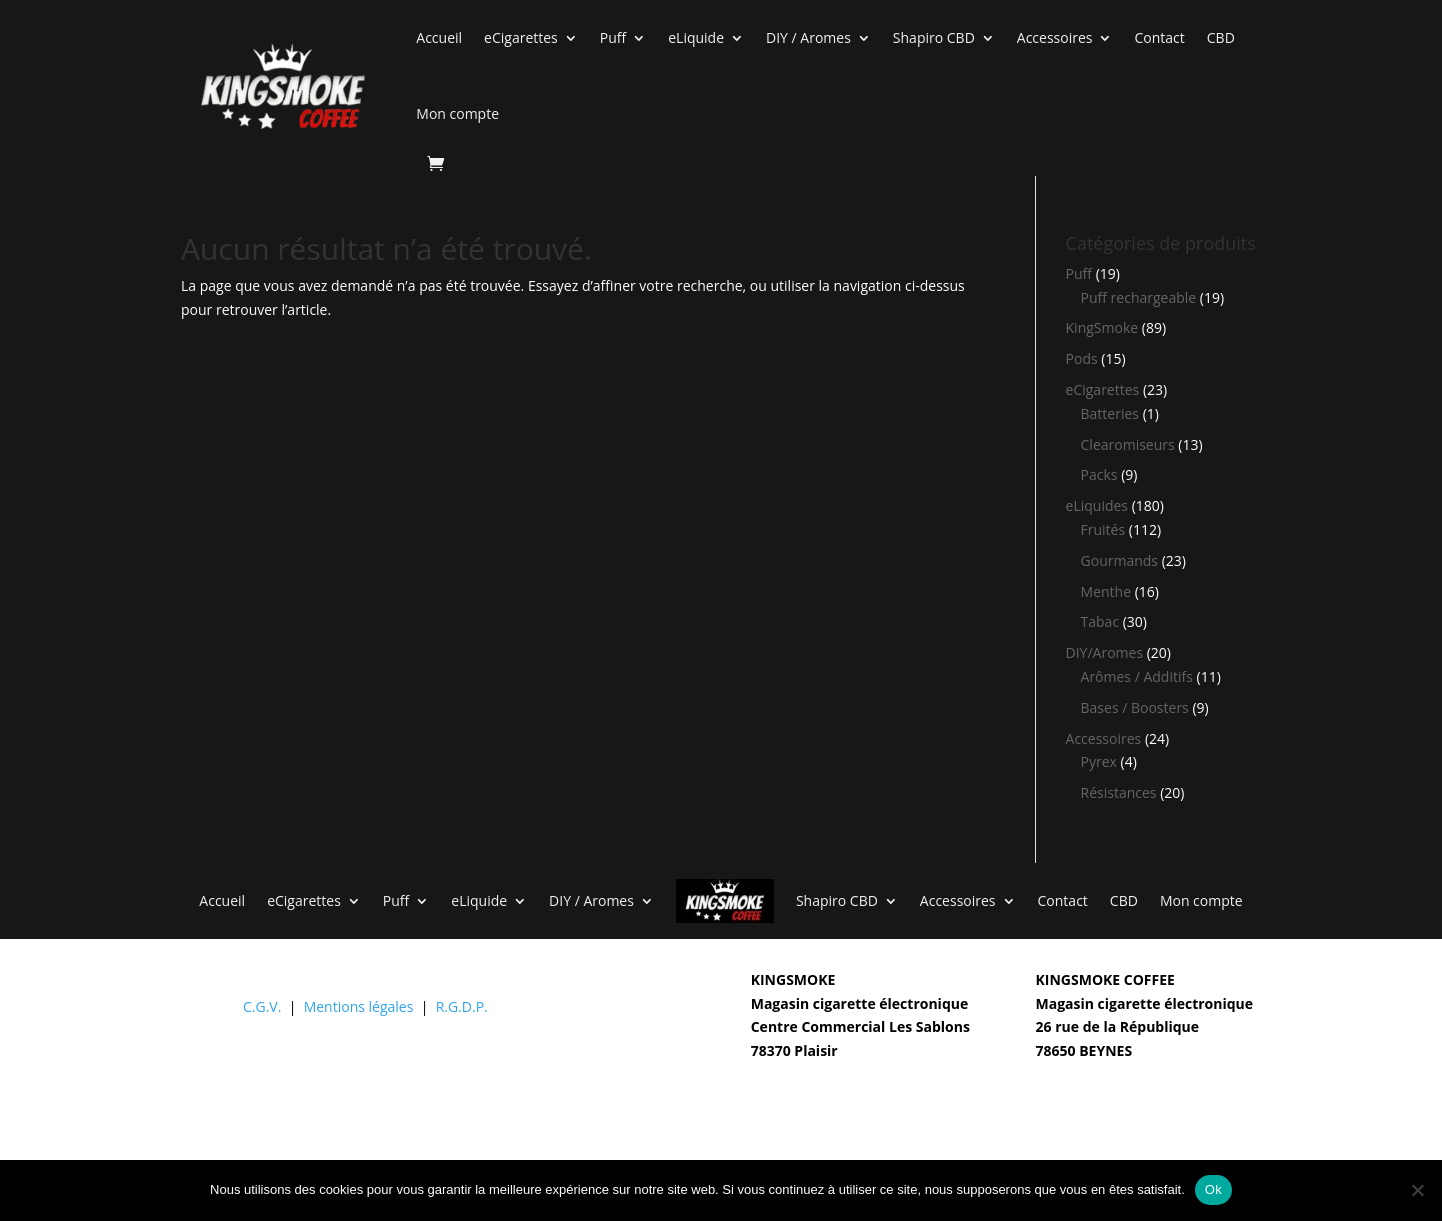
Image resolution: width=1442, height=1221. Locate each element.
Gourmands (1119, 560)
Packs (1099, 474)
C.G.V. (262, 1006)
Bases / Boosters (1135, 707)
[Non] (1417, 1190)
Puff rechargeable (1139, 297)
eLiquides (1097, 505)
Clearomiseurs (1128, 444)
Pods (1082, 358)
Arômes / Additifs (1137, 676)
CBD (1221, 37)
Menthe (1106, 591)
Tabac (1100, 621)
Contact (1159, 37)
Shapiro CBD (934, 37)
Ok (1213, 1189)
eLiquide (696, 37)
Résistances (1119, 792)
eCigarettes (521, 37)
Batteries (1110, 413)
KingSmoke (1102, 327)
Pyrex (1099, 761)
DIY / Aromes (808, 37)
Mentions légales (359, 1006)
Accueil (439, 37)
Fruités (1103, 529)
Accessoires (1055, 37)
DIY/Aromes (1105, 652)
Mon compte (457, 113)
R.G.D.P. (462, 1006)
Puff (613, 37)
